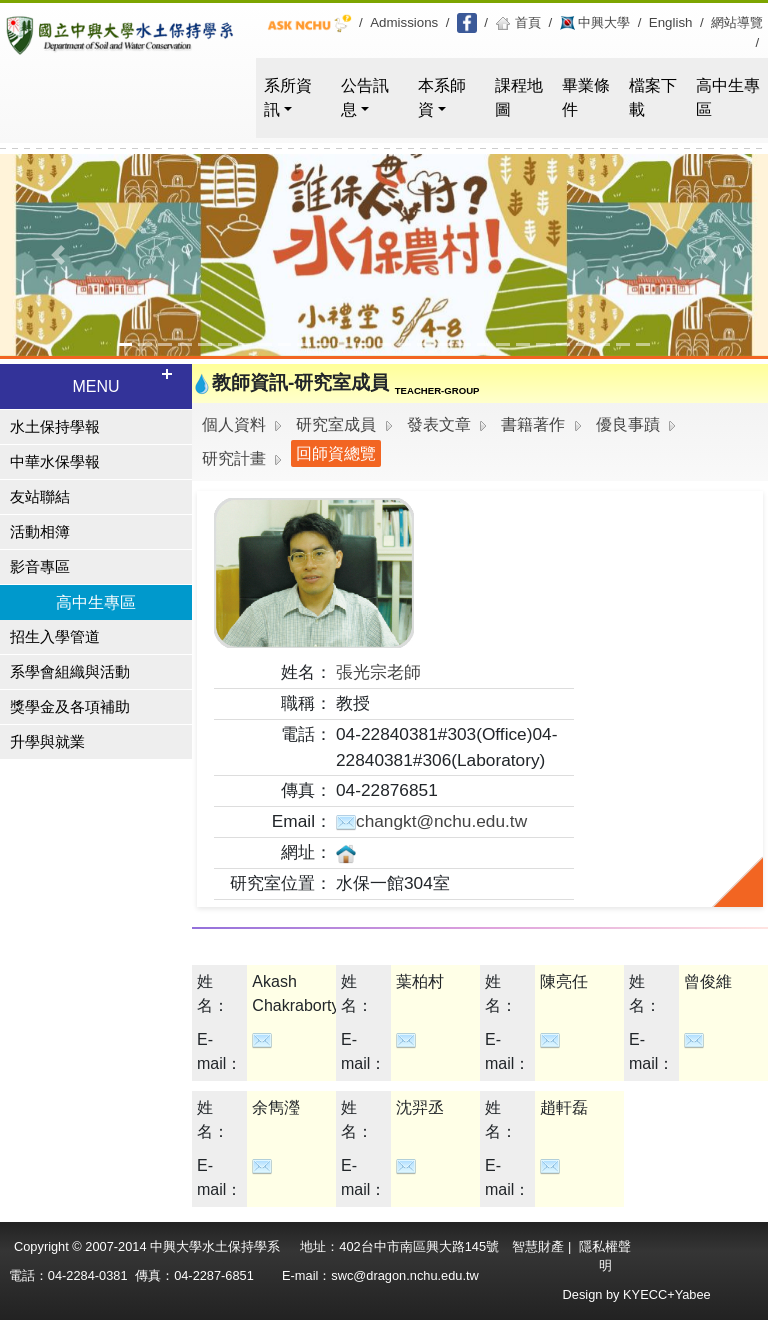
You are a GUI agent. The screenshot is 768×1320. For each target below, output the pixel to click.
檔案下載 (653, 97)
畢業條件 (586, 97)
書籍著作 (533, 424)
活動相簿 (40, 532)
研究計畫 (234, 458)
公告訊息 (365, 97)
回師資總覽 (336, 453)
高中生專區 (728, 97)
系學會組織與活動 (70, 672)
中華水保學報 (55, 462)
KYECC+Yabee (667, 1294)
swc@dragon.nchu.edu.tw (404, 1275)
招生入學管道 (55, 637)
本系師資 (442, 97)
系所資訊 (288, 97)
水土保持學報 (55, 427)
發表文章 (439, 424)
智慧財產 (540, 1246)
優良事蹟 (628, 424)
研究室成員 (336, 424)
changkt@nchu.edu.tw (431, 821)
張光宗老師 (378, 672)
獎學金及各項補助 (70, 707)
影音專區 (40, 567)
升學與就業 (47, 742)
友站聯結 (40, 497)
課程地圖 (519, 97)
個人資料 (234, 424)
